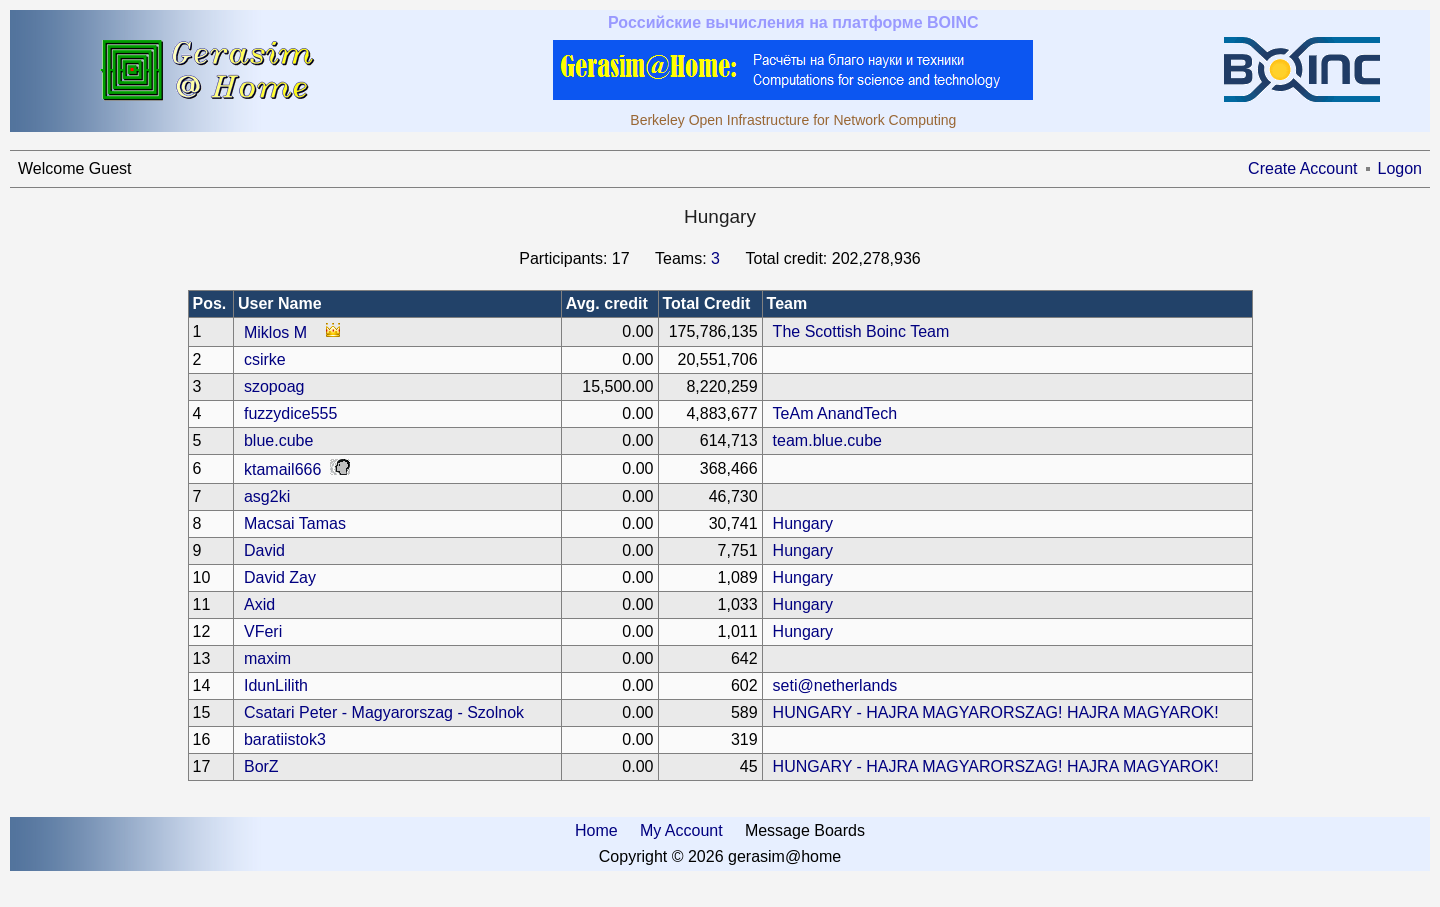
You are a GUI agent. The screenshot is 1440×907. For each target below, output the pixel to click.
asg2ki (267, 496)
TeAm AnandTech (835, 413)
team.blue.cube (827, 440)
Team (787, 303)
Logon (1400, 168)
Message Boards (805, 830)
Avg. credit (607, 303)
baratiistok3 (285, 739)
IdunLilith (276, 685)
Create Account (1302, 168)
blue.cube (278, 440)
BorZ (261, 766)
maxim (267, 658)
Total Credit (707, 303)
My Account (681, 830)
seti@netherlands (835, 685)
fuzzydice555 (290, 413)
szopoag (274, 386)
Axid (259, 604)
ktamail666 (282, 469)
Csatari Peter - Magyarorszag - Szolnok (384, 712)
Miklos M (275, 332)
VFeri (263, 631)
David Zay (280, 577)
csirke (265, 359)
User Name (280, 303)
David (264, 550)
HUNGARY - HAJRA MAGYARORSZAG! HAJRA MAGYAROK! (996, 712)
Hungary (803, 523)
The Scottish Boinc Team (861, 331)
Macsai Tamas (295, 523)
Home (596, 830)
